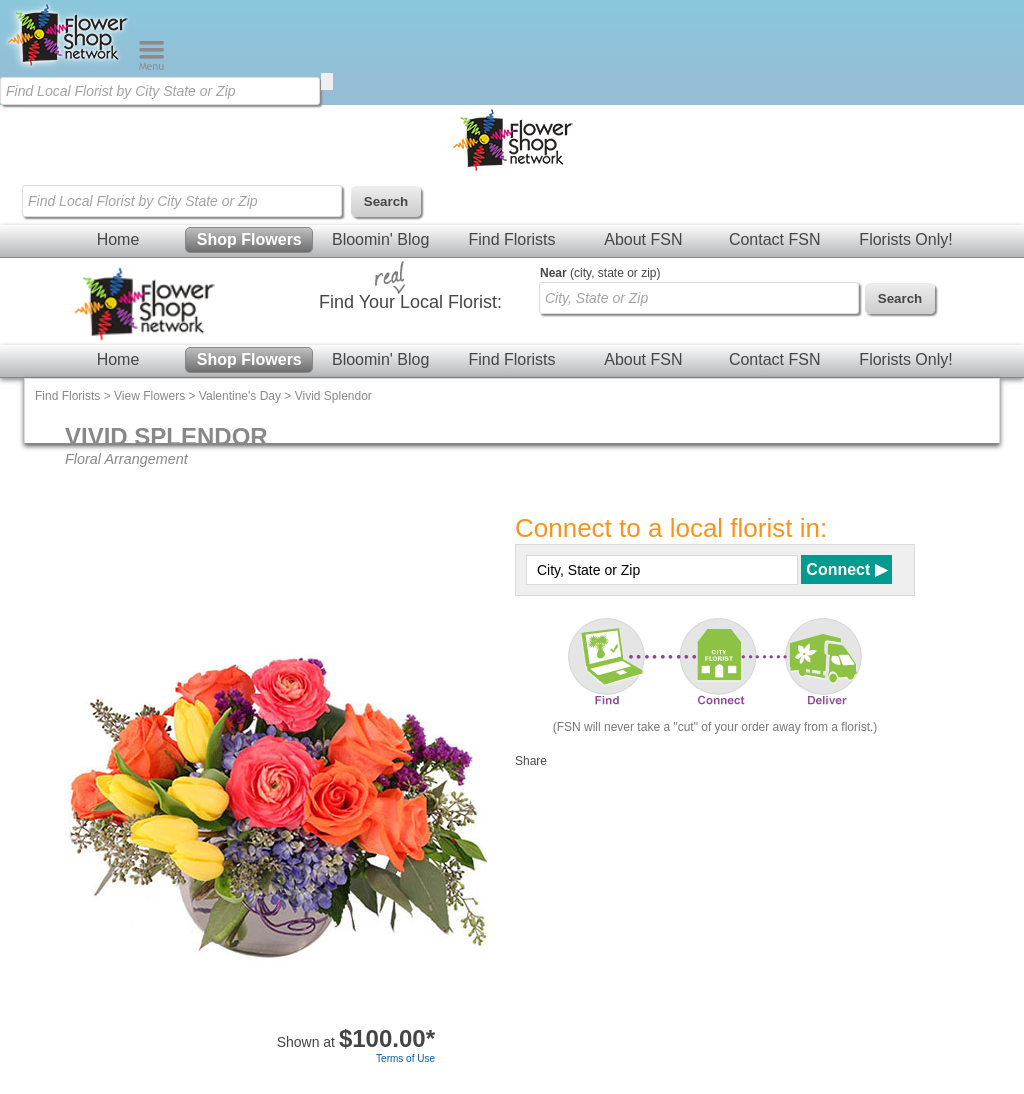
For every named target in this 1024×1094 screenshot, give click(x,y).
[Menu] (151, 66)
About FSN (643, 239)
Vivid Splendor (333, 396)
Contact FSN (775, 239)
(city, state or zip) (600, 273)
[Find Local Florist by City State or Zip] (160, 91)
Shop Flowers (249, 239)
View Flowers (149, 396)
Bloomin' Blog (380, 239)
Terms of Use (405, 1058)
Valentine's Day (240, 396)
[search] (327, 81)
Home (118, 239)
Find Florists (511, 239)
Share (531, 761)
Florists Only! (905, 239)
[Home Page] (69, 66)
